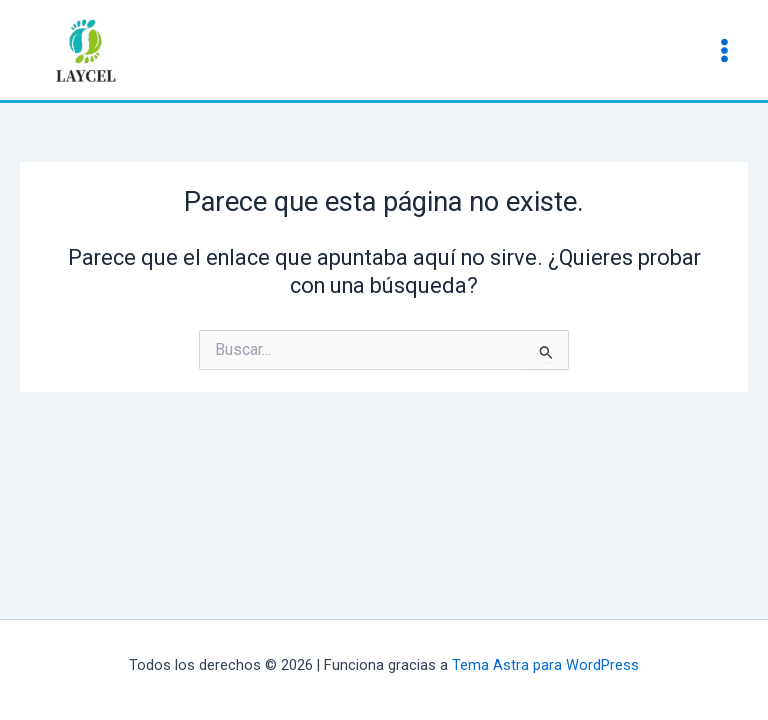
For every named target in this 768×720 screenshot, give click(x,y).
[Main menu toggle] (724, 49)
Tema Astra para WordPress (545, 665)
